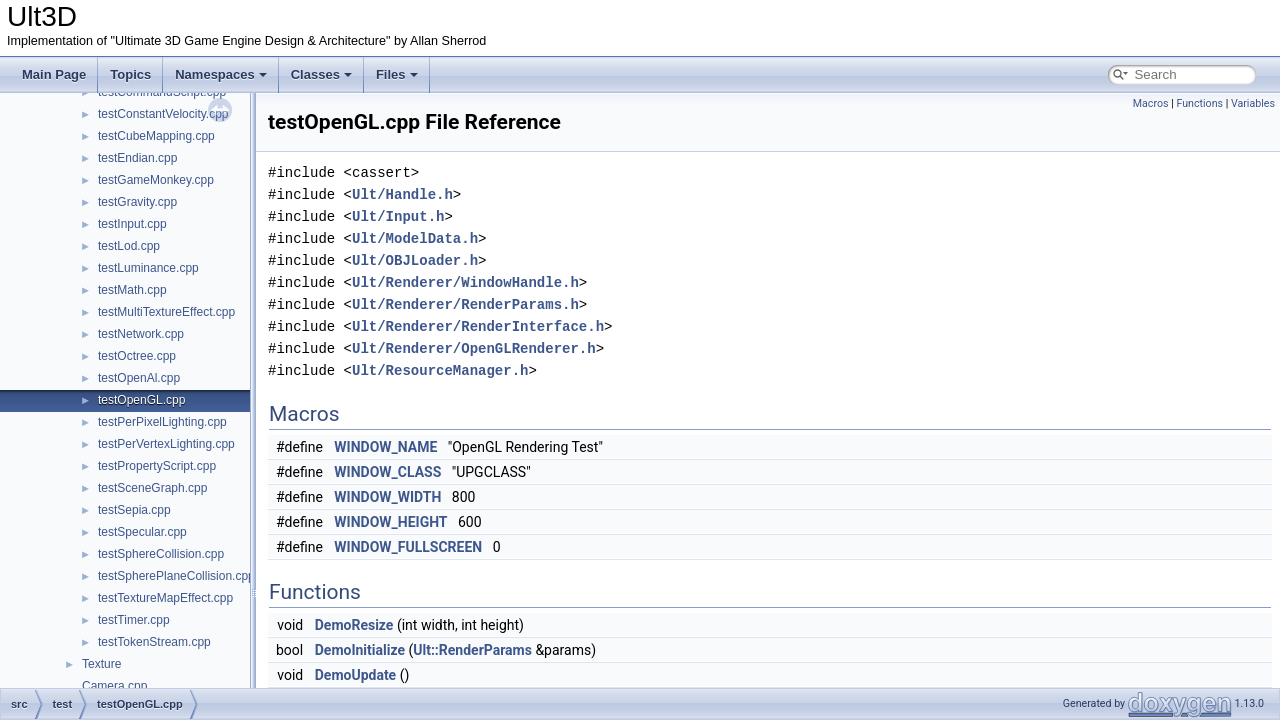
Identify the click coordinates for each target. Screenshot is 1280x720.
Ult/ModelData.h (415, 238)
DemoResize (354, 625)
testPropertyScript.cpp (157, 466)
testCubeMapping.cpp (156, 136)
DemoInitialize (360, 650)
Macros (1151, 103)
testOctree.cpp (137, 356)
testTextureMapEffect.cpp (165, 598)
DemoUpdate (355, 675)
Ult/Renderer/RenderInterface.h (478, 326)
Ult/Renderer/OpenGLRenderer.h (474, 348)
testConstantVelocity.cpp (163, 114)
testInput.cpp (132, 224)
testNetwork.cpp (141, 334)
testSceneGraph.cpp (152, 488)
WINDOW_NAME (385, 447)
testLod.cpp (129, 246)
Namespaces (221, 74)
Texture (101, 664)
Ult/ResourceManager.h (440, 370)
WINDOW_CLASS (387, 472)
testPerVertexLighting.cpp (166, 444)
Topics (130, 74)
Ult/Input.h (398, 216)
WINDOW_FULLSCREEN (408, 547)
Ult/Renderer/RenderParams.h (465, 304)
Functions (1199, 103)
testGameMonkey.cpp (156, 180)
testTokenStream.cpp (154, 642)
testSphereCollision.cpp (161, 554)
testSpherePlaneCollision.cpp (176, 576)
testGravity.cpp (137, 202)
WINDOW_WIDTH (387, 497)
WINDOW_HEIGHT (390, 522)
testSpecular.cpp (142, 532)
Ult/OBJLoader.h (415, 260)
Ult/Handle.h (402, 194)
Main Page (54, 74)
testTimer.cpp (134, 620)
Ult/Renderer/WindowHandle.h (465, 282)
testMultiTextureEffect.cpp (166, 312)
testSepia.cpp (134, 510)
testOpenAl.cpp (139, 378)
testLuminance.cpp (148, 268)
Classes (321, 74)
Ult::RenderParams (472, 650)
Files (397, 74)
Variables (1253, 103)
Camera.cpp (114, 686)
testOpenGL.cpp (141, 400)
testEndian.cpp (137, 158)
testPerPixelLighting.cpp (162, 422)
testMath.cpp (132, 290)
